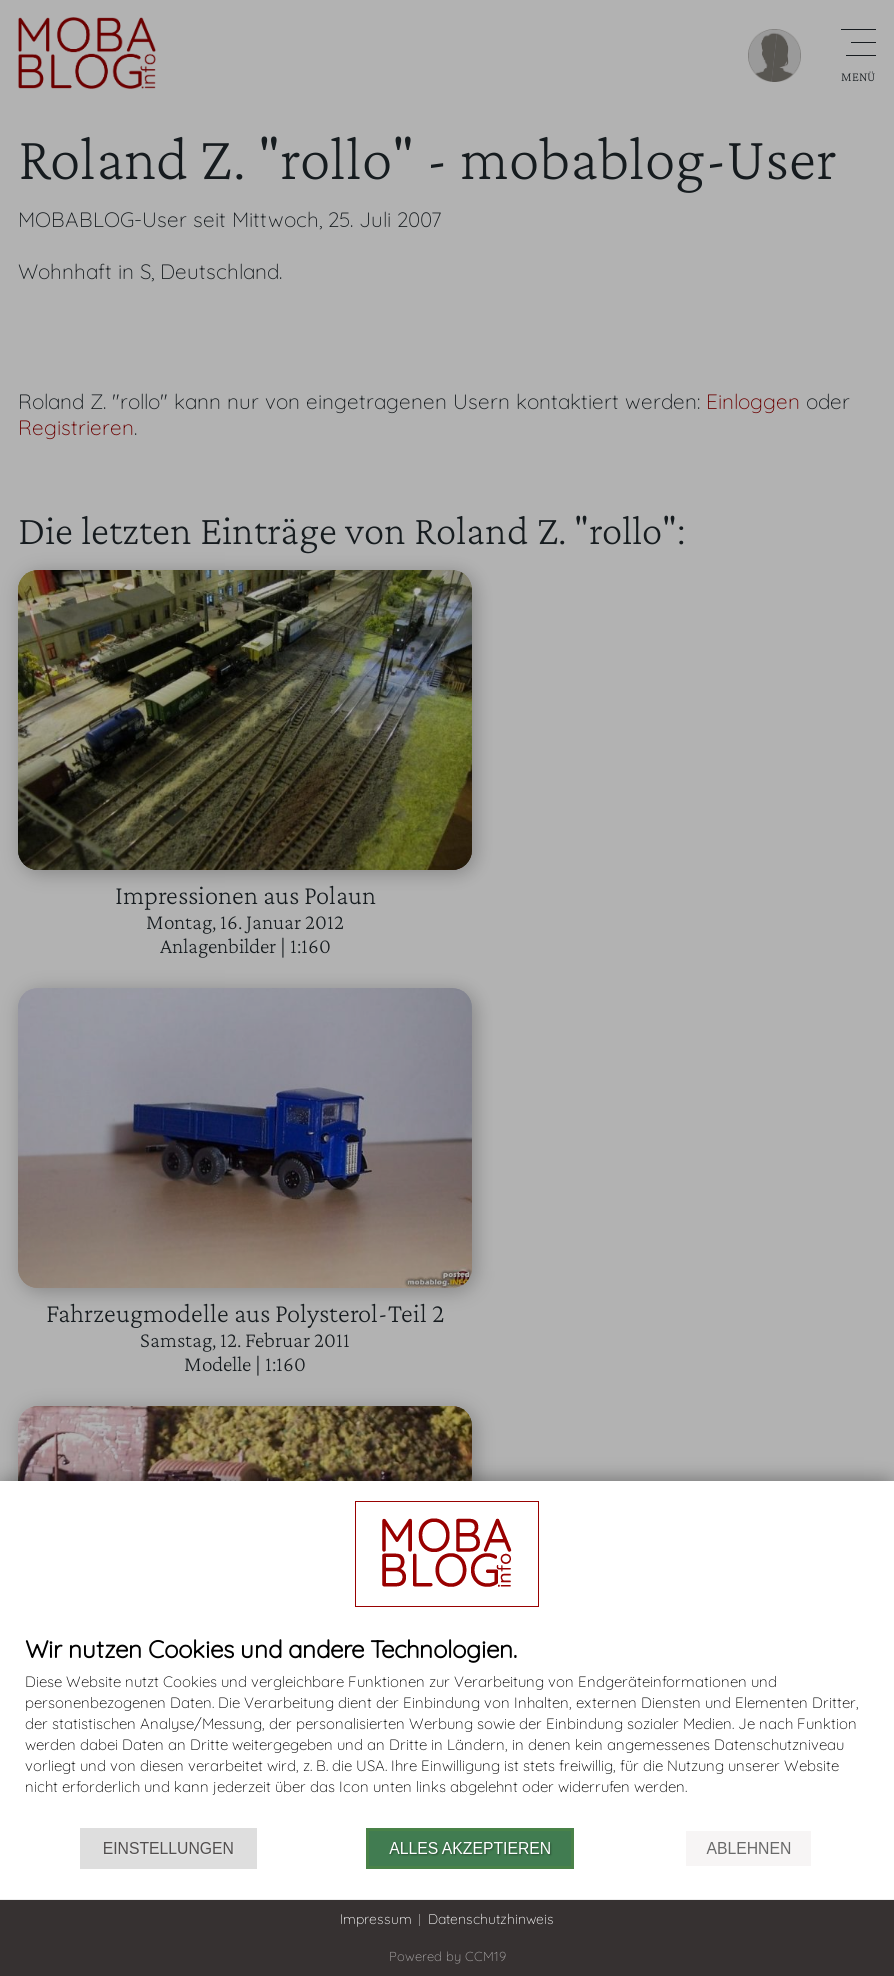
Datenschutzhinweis (491, 1919)
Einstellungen (168, 1848)
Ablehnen (748, 1848)
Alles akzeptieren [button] (470, 1848)
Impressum (376, 1919)
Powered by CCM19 (447, 1956)
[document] (447, 1732)
